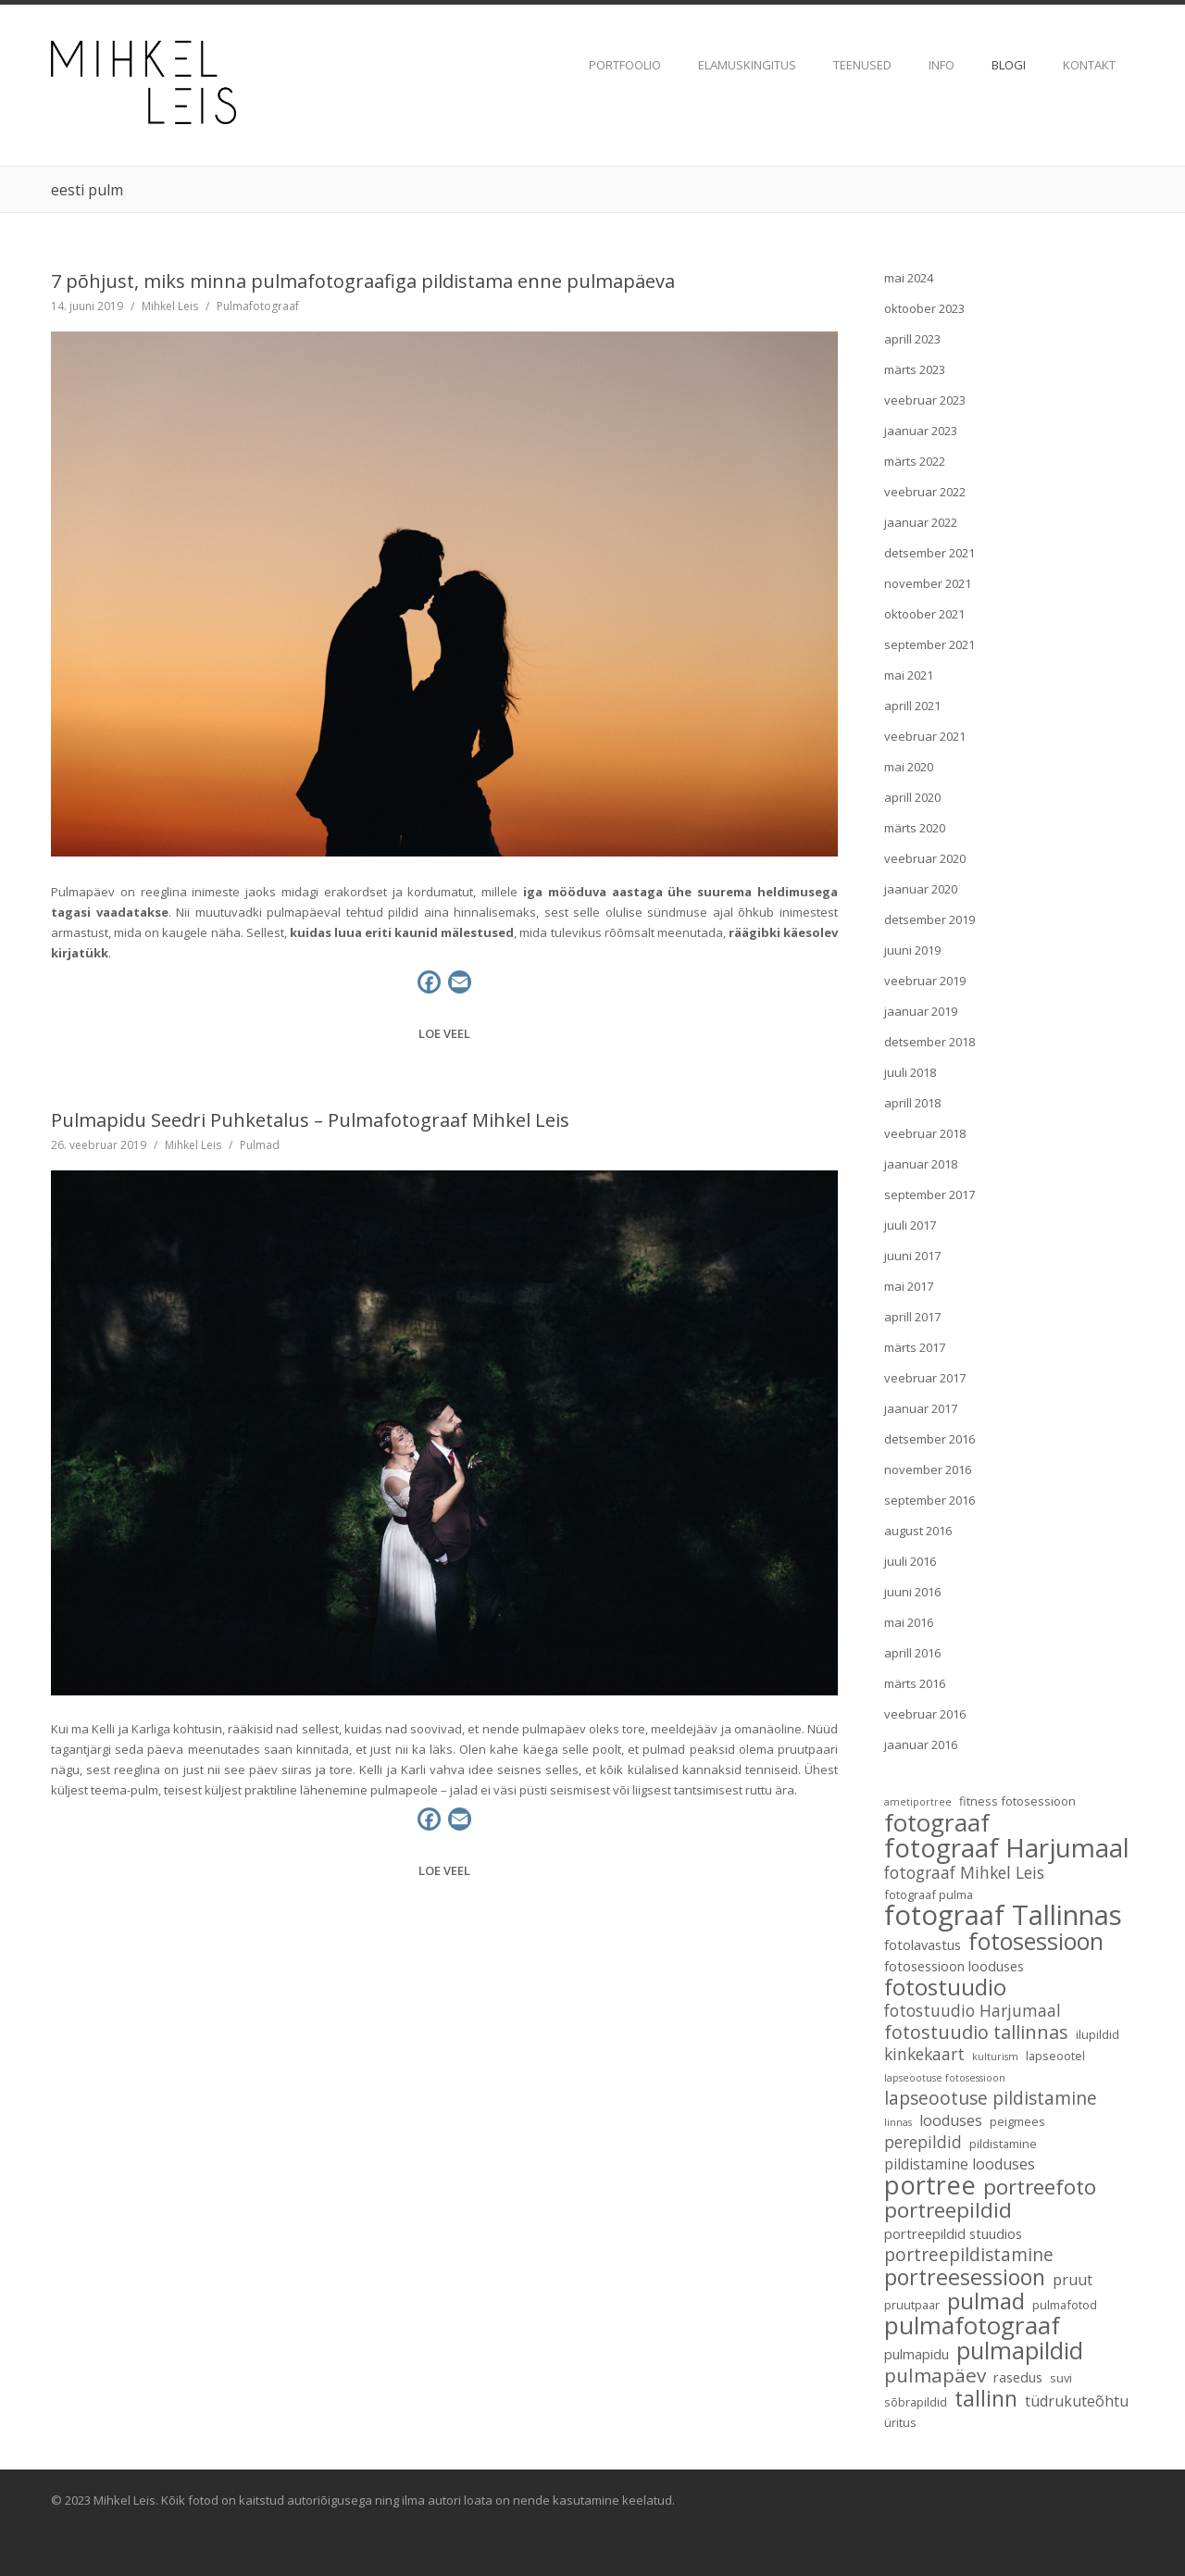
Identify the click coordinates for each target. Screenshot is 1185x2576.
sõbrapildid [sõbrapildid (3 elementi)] (915, 2402)
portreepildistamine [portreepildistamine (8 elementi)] (969, 2255)
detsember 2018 (929, 1041)
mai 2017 (908, 1286)
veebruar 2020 (925, 858)
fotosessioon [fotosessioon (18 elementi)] (1036, 1941)
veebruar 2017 (925, 1377)
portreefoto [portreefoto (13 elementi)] (1039, 2187)
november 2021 (927, 583)
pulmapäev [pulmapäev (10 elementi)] (935, 2375)
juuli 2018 (910, 1072)
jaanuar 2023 (920, 430)
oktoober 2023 (924, 308)
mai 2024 (908, 277)
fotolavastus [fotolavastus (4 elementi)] (922, 1944)
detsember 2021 (929, 552)
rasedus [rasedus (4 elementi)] (1017, 2377)
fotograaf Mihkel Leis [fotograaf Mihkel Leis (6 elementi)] (964, 1873)
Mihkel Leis (170, 306)
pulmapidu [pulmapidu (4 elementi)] (916, 2354)
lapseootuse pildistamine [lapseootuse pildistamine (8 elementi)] (990, 2098)
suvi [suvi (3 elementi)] (1061, 2378)
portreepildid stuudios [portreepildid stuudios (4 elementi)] (953, 2233)
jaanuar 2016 (920, 1744)
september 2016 (929, 1500)
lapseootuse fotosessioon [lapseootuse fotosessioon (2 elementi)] (944, 2077)
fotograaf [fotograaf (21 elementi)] (937, 1822)
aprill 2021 (912, 705)
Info (941, 64)
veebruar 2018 (925, 1133)
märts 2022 (914, 461)
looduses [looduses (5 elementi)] (950, 2120)
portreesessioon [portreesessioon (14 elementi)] (964, 2277)
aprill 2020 (912, 797)
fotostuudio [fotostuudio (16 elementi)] (945, 1987)
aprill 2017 (912, 1316)
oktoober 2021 (924, 614)
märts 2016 (914, 1683)
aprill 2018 (912, 1102)
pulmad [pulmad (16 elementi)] (986, 2301)
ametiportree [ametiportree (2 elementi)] (918, 1801)
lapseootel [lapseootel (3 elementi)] (1055, 2055)
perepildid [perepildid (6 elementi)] (923, 2142)
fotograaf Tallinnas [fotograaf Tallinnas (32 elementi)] (1003, 1915)
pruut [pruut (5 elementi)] (1072, 2280)
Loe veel (444, 1033)
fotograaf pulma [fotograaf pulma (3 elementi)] (928, 1894)
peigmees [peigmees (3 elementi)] (1017, 2121)
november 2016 (927, 1469)
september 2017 (929, 1194)
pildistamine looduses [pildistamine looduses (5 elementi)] (959, 2164)
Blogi (1009, 64)
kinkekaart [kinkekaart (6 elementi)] (924, 2055)
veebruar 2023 (925, 400)
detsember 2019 (929, 919)
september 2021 (929, 644)
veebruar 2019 (925, 980)
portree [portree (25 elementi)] (930, 2185)
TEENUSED (862, 64)
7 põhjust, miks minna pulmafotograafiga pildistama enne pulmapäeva (363, 281)
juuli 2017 (910, 1225)
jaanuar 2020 (920, 889)
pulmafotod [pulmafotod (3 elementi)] (1064, 2304)
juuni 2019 (912, 950)
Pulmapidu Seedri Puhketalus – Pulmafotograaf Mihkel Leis (310, 1119)
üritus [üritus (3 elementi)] (900, 2422)
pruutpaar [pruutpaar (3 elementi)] (912, 2304)
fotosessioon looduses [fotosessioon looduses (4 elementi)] (954, 1966)
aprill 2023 (912, 339)
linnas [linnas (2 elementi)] (898, 2122)
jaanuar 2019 (920, 1011)
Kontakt (1089, 64)
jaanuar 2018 (920, 1164)
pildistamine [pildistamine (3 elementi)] (1003, 2143)
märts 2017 (914, 1347)
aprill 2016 (912, 1652)
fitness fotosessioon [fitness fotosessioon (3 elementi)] (1017, 1801)
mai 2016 (908, 1622)
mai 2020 (908, 766)
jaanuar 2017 (920, 1408)
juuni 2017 (912, 1255)
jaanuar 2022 (920, 522)
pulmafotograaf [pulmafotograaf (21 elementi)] (972, 2325)
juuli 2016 (910, 1561)
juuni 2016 (912, 1591)
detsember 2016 (929, 1439)
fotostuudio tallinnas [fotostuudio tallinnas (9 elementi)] (976, 2032)
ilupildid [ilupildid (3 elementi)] (1097, 2034)
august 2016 (918, 1530)
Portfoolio (625, 64)
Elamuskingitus (747, 64)
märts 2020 (914, 827)
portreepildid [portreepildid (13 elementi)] (948, 2210)
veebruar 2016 (925, 1714)
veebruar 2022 (925, 491)
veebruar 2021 (925, 736)
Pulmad (260, 1145)
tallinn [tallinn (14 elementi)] (985, 2398)
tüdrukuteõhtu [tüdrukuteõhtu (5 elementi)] (1077, 2401)
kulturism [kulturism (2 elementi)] (995, 2056)
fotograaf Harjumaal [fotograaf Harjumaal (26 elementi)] (1006, 1847)
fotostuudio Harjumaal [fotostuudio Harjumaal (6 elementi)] (972, 2011)
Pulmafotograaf (258, 306)
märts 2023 (914, 369)
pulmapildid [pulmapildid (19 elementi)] (1019, 2350)
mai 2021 (908, 675)
